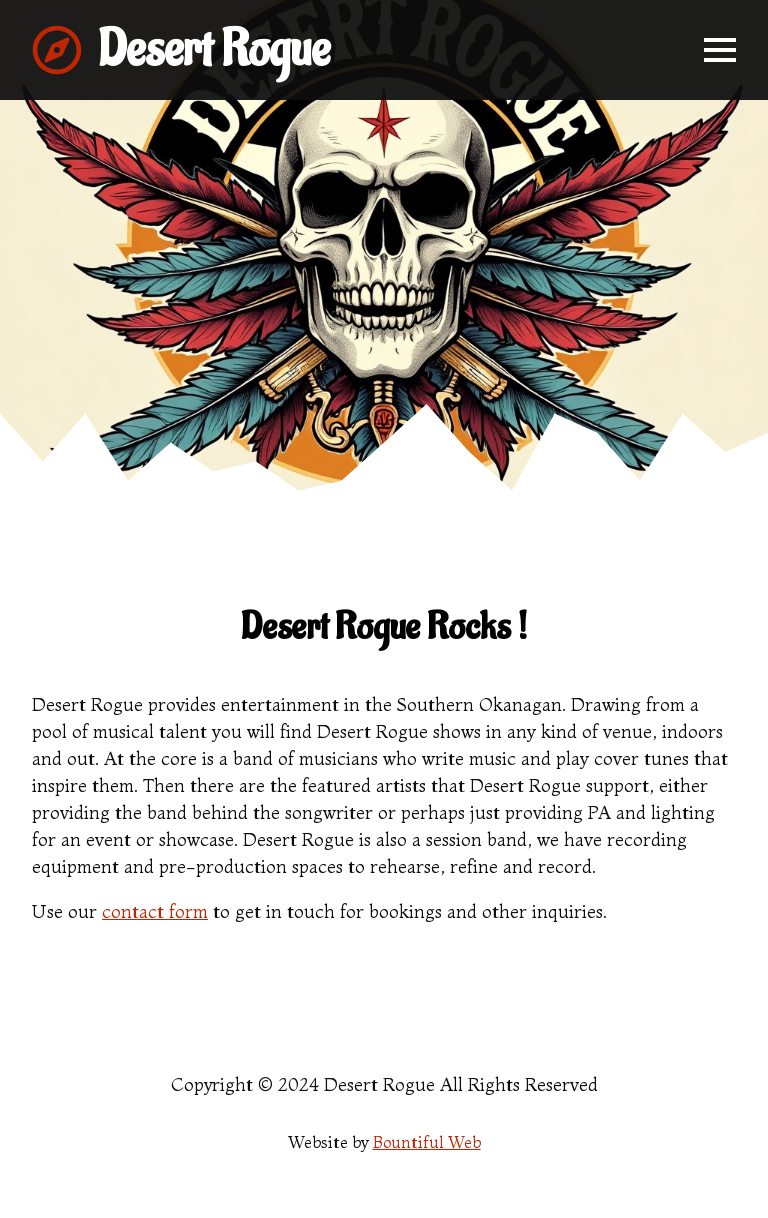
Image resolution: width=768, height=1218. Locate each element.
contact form (155, 911)
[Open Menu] (720, 50)
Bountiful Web (427, 1142)
